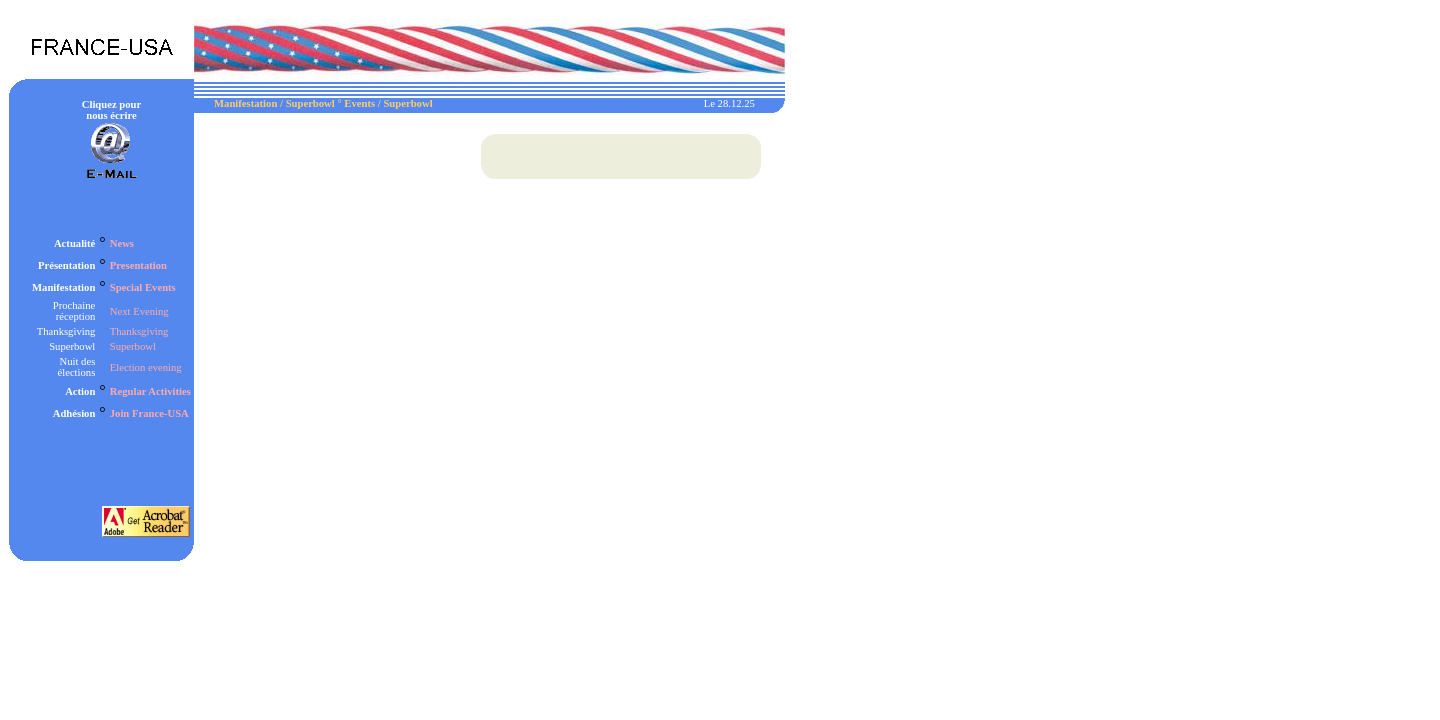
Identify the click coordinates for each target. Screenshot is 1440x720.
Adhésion (74, 413)
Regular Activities (150, 391)
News (122, 243)
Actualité (74, 243)
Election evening (146, 367)
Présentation (66, 265)
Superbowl (72, 346)
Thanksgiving (66, 331)
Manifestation (63, 287)
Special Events (143, 287)
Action (80, 391)
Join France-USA (149, 413)
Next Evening (139, 311)
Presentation (138, 265)
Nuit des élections (76, 367)
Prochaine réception (74, 311)
